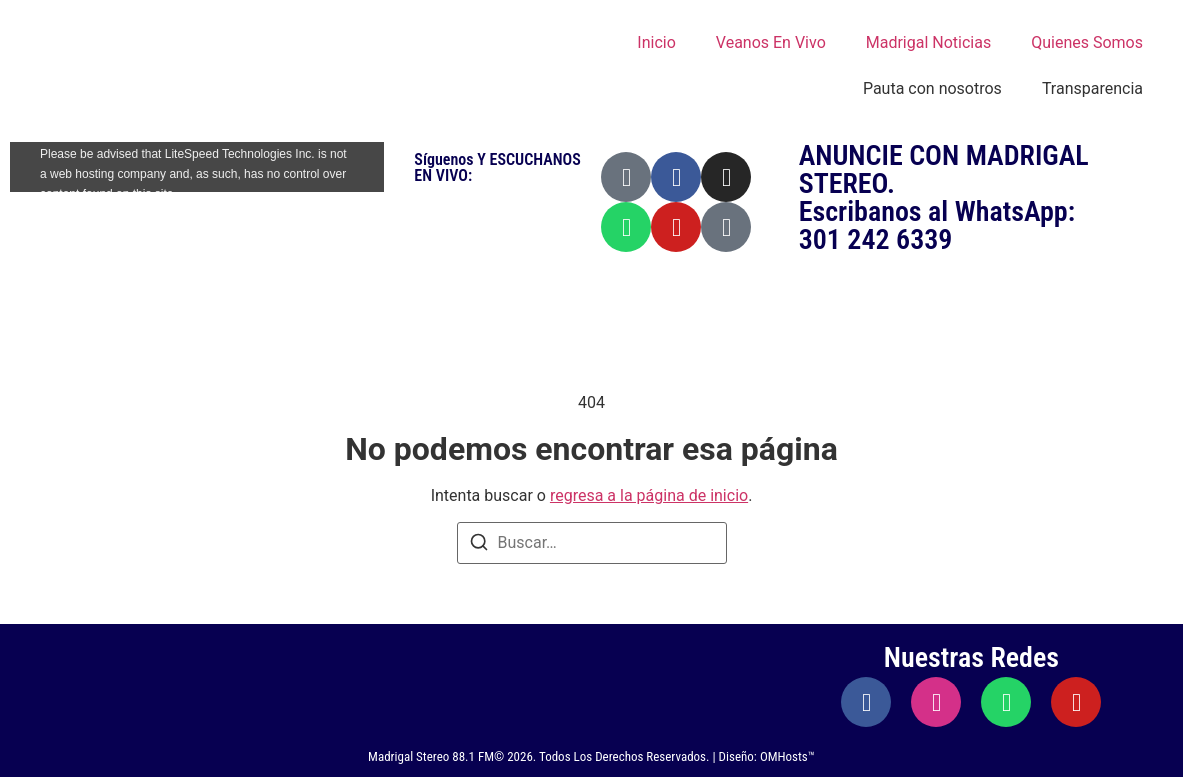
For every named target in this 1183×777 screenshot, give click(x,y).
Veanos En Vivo (771, 42)
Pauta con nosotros (932, 88)
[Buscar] (479, 545)
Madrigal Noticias (928, 42)
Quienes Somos (1087, 42)
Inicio (656, 42)
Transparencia (1092, 88)
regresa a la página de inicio (649, 495)
